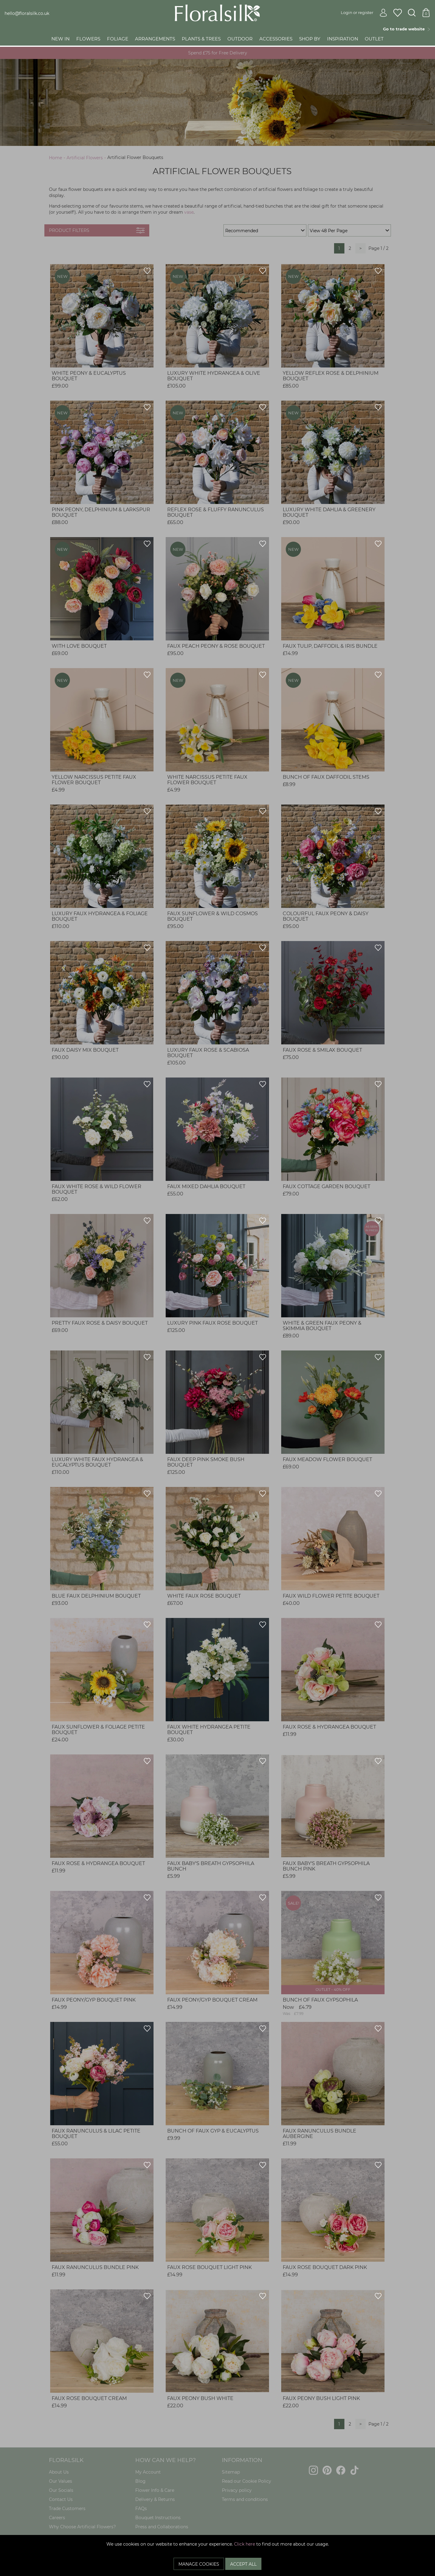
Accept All (243, 2564)
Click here (244, 2544)
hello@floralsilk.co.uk (27, 13)
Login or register (364, 12)
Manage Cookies (198, 2564)
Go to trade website (406, 28)
